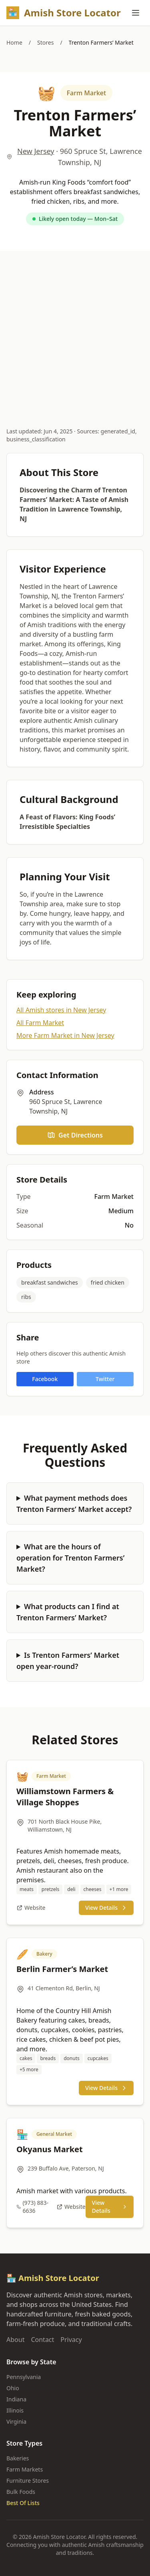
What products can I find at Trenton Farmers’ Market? (67, 1612)
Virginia (16, 2421)
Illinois (15, 2410)
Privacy (71, 2339)
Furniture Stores (27, 2480)
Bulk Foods (20, 2491)
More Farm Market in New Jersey (65, 1035)
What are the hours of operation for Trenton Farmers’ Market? (70, 1558)
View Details (106, 1907)
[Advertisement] (75, 329)
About (15, 2339)
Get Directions (75, 1135)
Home (14, 42)
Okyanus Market (49, 2149)
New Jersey (35, 151)
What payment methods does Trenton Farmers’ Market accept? (74, 1503)
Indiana (16, 2399)
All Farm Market (40, 1022)
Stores (45, 42)
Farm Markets (24, 2469)
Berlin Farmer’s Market (62, 1969)
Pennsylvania (23, 2377)
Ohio (12, 2388)
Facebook (45, 1379)
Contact (42, 2339)
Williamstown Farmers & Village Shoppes (65, 1797)
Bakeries (17, 2458)
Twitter (105, 1379)
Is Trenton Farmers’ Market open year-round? (67, 1660)
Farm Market (86, 93)
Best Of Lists (23, 2503)
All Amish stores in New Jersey (61, 1010)
